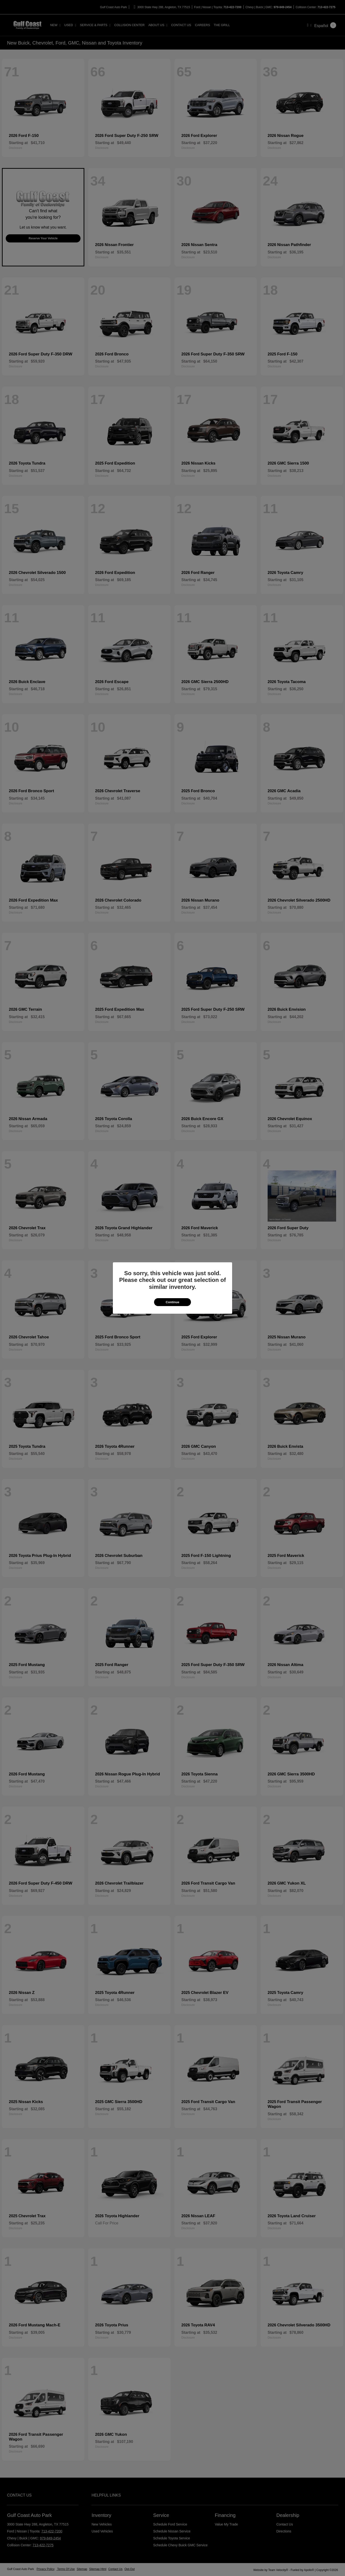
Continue (172, 1302)
